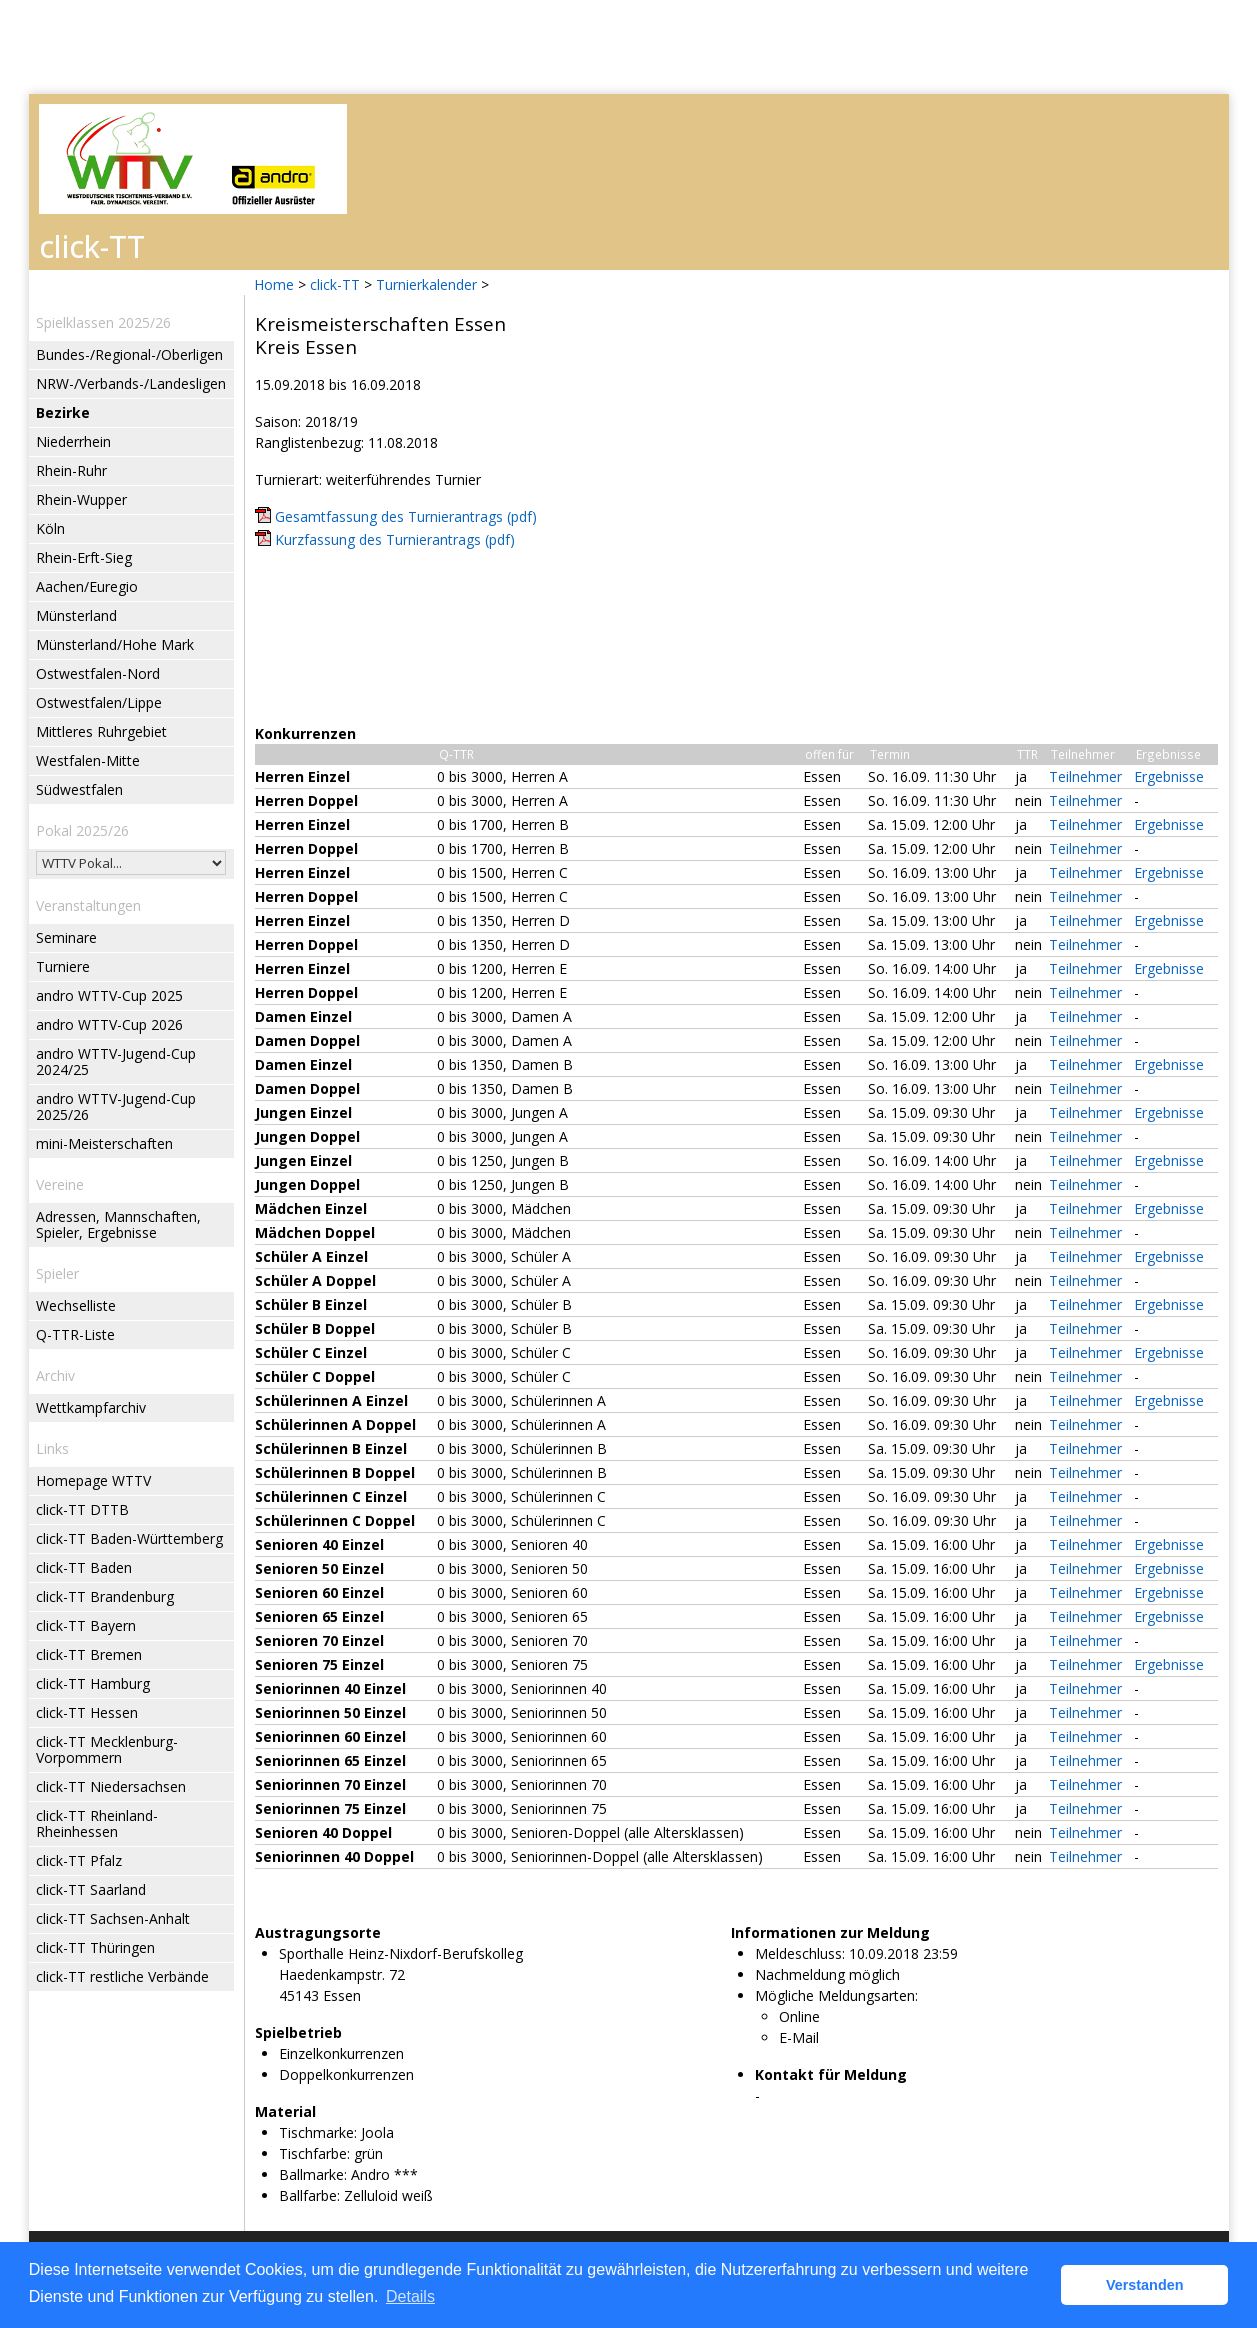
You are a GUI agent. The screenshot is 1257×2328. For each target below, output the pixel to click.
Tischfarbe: (314, 2153)
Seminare (66, 937)
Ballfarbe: (309, 2195)
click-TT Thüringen (95, 1947)
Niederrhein (73, 441)
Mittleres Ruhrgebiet (101, 731)
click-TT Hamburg (93, 1683)
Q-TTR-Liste (75, 1334)
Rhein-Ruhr (71, 470)
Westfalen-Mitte (88, 760)
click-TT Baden (84, 1567)
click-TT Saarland (91, 1889)
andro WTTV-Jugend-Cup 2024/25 (116, 1061)
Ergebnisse (1169, 776)
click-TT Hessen (87, 1712)
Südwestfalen (79, 789)
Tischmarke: (318, 2132)
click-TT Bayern (86, 1625)
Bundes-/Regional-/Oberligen (129, 354)
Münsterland (76, 615)
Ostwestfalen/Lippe (99, 702)
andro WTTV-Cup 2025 (109, 995)
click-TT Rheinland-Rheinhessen (97, 1823)
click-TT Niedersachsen (111, 1786)
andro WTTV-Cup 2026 (109, 1024)
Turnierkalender (426, 284)
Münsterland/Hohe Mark (115, 644)
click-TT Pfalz (79, 1860)
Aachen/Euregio (87, 586)
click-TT (335, 284)
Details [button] (410, 2296)
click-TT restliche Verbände (122, 1976)
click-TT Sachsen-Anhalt (113, 1918)
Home (274, 284)
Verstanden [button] (1145, 2285)
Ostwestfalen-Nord (98, 673)
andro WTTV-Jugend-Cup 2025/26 (116, 1106)
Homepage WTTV (93, 1480)
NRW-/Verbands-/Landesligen (131, 383)
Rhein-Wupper (81, 499)
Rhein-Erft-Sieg (84, 557)
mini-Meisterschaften (104, 1143)
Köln (50, 528)
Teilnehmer (1085, 776)
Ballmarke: (313, 2174)
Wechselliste (76, 1305)
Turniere (63, 966)
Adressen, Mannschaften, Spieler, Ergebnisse (118, 1224)
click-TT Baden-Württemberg (129, 1538)
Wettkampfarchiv (91, 1407)
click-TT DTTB (82, 1509)
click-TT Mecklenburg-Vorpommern (107, 1749)
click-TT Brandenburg (105, 1596)
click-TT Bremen (89, 1654)
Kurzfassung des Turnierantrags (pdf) (395, 539)
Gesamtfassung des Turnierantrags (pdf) (406, 516)
